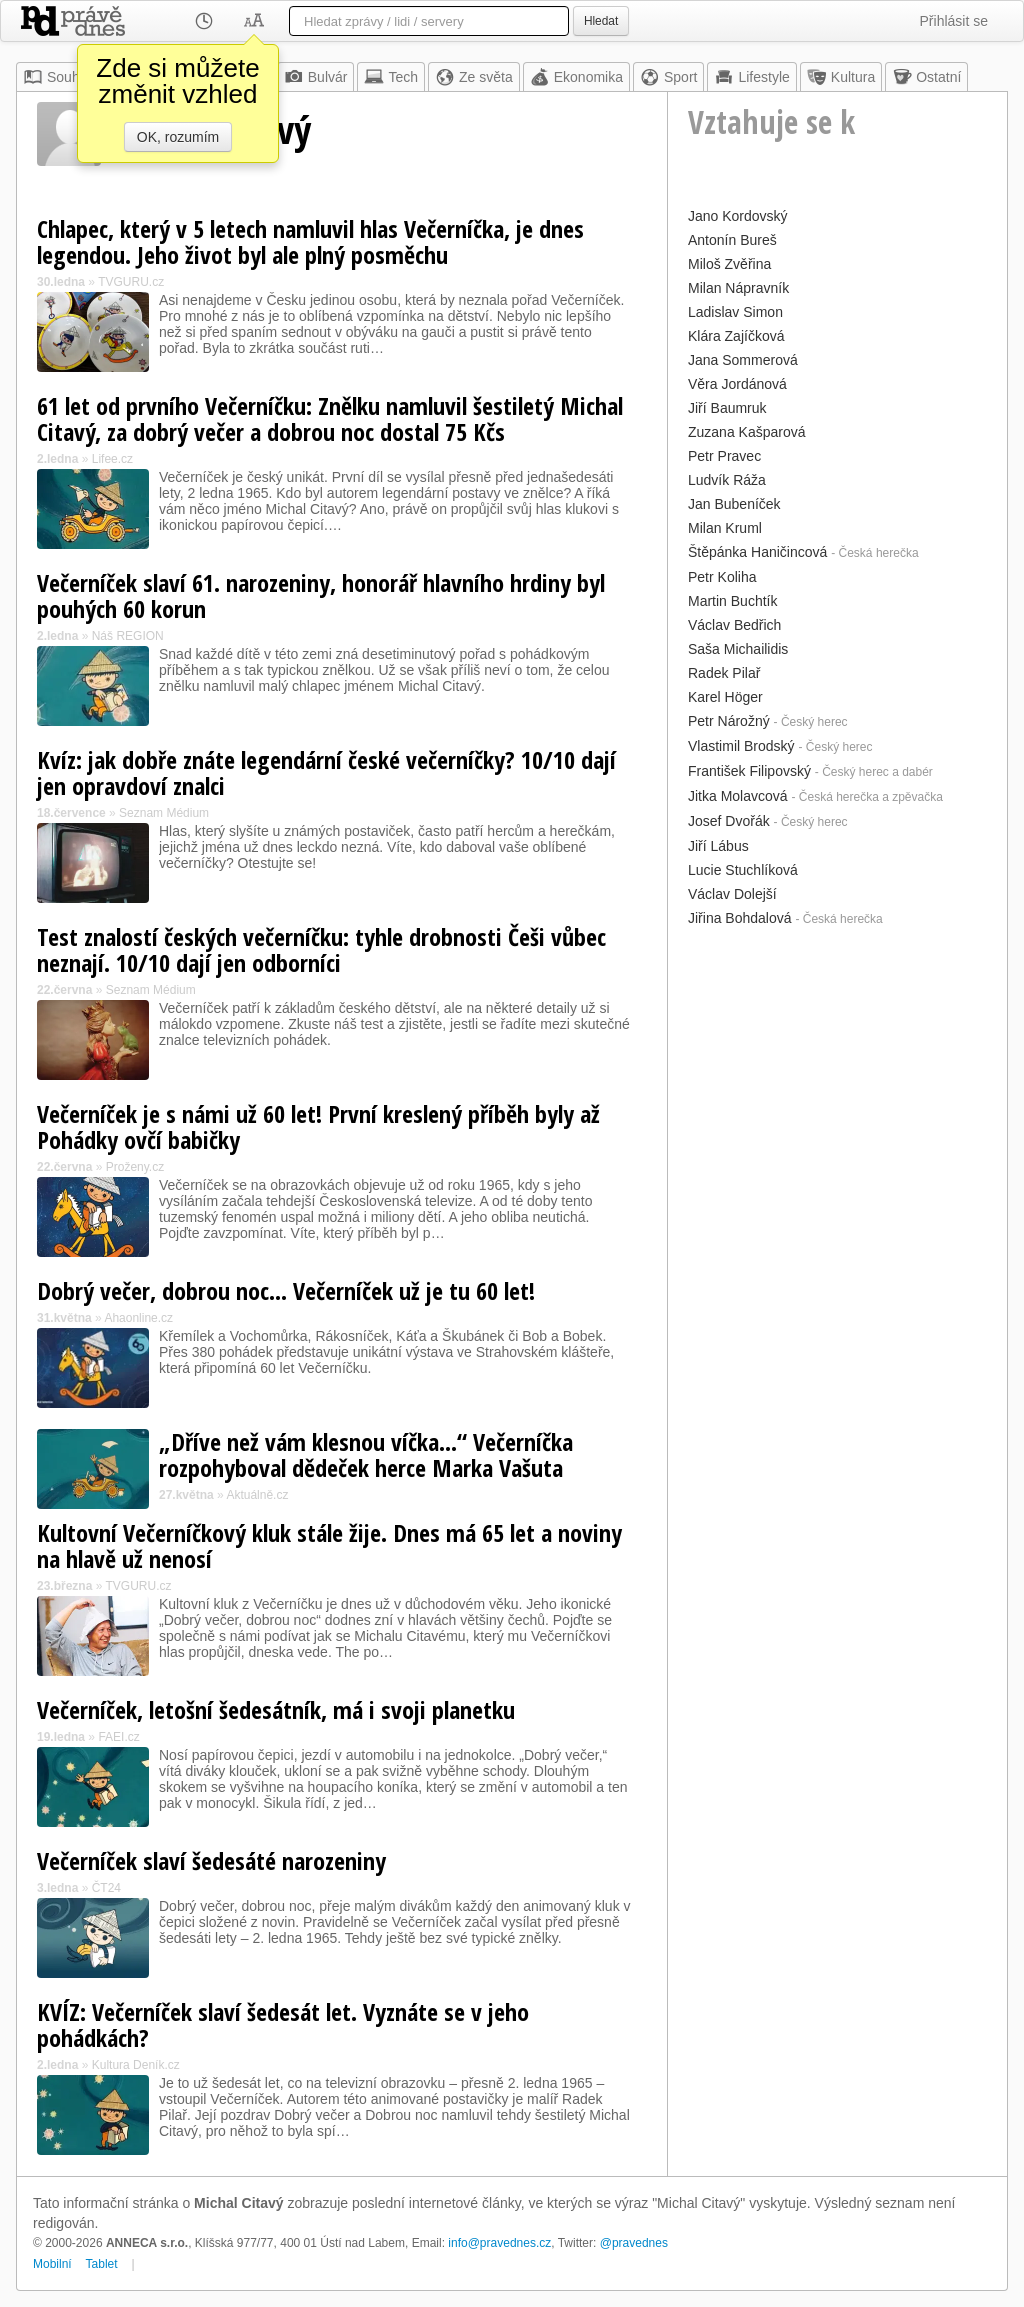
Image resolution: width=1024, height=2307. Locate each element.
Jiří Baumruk (727, 408)
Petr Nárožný (729, 721)
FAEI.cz (118, 1737)
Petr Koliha (722, 577)
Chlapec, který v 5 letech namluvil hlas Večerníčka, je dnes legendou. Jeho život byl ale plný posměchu (310, 241)
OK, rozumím (178, 137)
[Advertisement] (837, 1058)
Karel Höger (725, 697)
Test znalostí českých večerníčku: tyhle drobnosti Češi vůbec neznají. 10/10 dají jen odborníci (321, 949)
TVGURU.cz (131, 282)
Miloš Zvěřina (729, 264)
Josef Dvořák (729, 821)
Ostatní (926, 77)
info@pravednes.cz (499, 2243)
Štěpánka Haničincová (757, 552)
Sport (668, 77)
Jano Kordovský (738, 216)
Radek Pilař (724, 673)
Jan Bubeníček (734, 504)
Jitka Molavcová (738, 796)
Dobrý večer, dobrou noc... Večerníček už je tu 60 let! (286, 1290)
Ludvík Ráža (727, 480)
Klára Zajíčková (736, 336)
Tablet (102, 2264)
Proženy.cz (135, 1167)
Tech (391, 77)
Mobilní (52, 2264)
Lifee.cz (112, 459)
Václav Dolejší (732, 894)
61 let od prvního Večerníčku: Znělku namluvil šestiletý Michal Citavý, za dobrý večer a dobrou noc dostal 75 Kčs (330, 418)
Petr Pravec (724, 456)
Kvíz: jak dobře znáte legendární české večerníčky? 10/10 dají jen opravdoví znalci (326, 772)
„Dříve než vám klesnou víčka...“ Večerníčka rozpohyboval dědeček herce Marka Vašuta (366, 1454)
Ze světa (474, 77)
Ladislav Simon (735, 312)
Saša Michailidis (738, 649)
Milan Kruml (725, 528)
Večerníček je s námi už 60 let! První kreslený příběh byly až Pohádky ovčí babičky (318, 1126)
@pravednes (634, 2243)
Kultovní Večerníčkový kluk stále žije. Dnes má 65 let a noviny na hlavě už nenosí (329, 1545)
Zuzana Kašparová (747, 432)
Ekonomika (576, 77)
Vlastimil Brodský (741, 746)
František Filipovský (749, 771)
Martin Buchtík (732, 601)
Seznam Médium (164, 813)
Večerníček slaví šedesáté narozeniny (211, 1860)
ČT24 (106, 1888)
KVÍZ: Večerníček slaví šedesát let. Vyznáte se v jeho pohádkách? (283, 2024)
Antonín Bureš (732, 240)
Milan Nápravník (738, 288)
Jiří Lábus (718, 846)
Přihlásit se (954, 21)
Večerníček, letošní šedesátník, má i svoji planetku (276, 1709)
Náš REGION (128, 636)
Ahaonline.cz (138, 1318)
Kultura (841, 77)
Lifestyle (751, 77)
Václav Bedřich (734, 625)
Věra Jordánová (737, 384)
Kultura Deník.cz (136, 2065)
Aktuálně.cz (257, 1495)
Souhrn (57, 77)
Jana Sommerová (743, 360)
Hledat (601, 21)
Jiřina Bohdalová (740, 918)
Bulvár (316, 77)
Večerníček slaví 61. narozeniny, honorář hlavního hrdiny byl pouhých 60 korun (321, 595)
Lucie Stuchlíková (743, 870)
